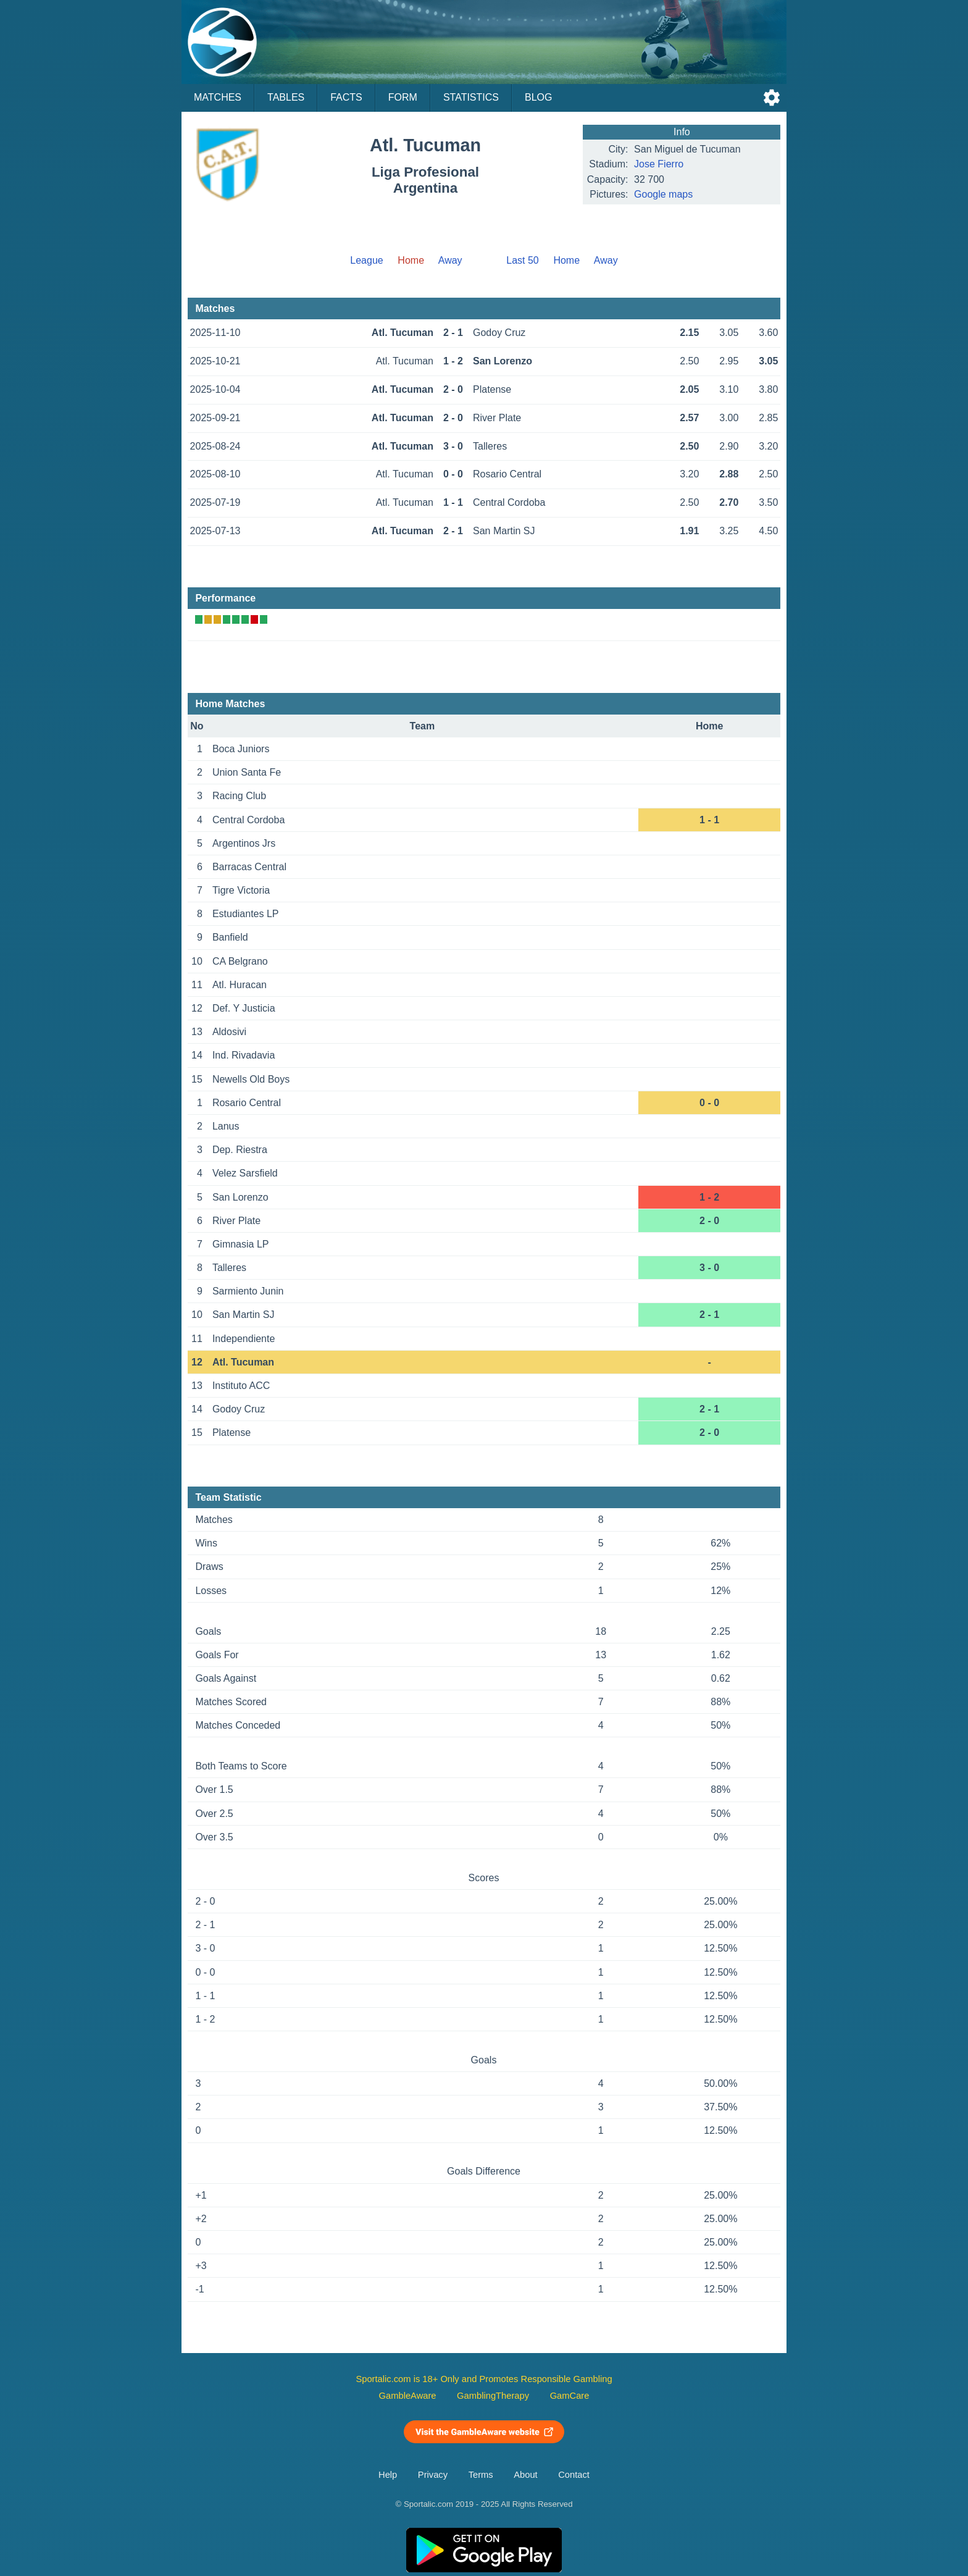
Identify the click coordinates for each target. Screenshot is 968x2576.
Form (402, 97)
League (366, 260)
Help (387, 2475)
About (525, 2475)
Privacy (433, 2475)
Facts (346, 97)
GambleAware (407, 2396)
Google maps (663, 194)
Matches (217, 97)
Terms (481, 2475)
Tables (285, 97)
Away (450, 260)
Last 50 (522, 260)
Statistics (471, 97)
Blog (538, 97)
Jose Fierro (658, 164)
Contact (574, 2475)
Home (566, 260)
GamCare (570, 2396)
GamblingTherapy (493, 2396)
